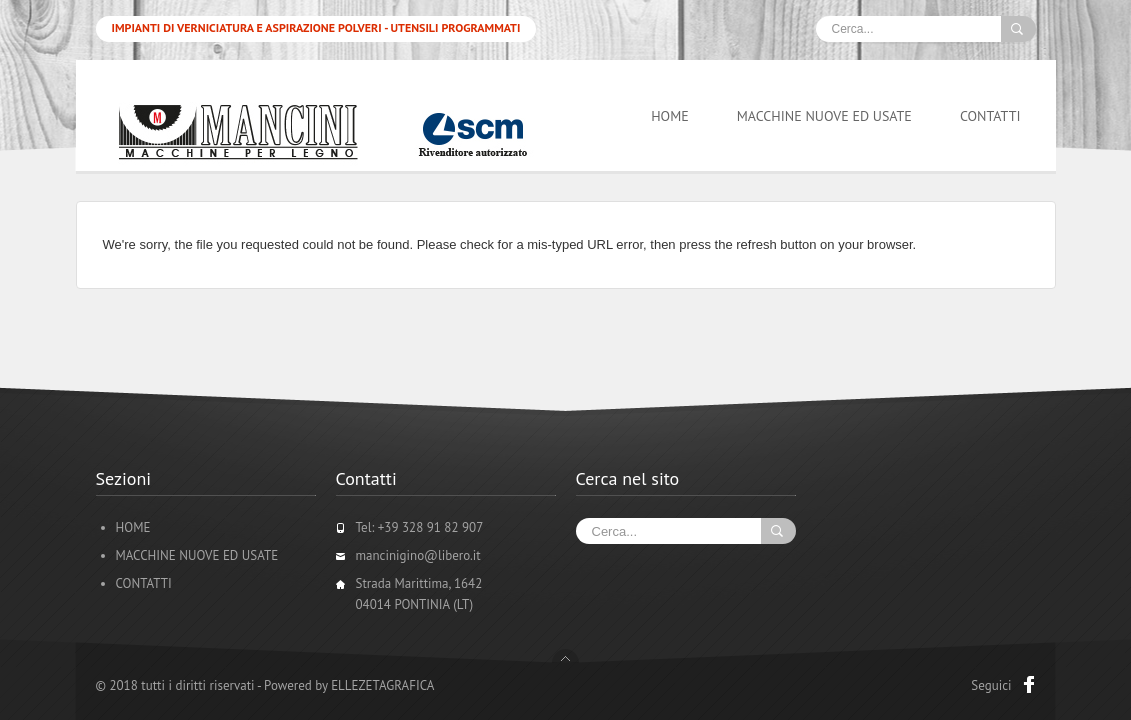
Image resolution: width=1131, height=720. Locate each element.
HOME (670, 116)
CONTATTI (990, 116)
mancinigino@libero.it (418, 555)
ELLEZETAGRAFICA (382, 685)
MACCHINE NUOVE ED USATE (824, 116)
